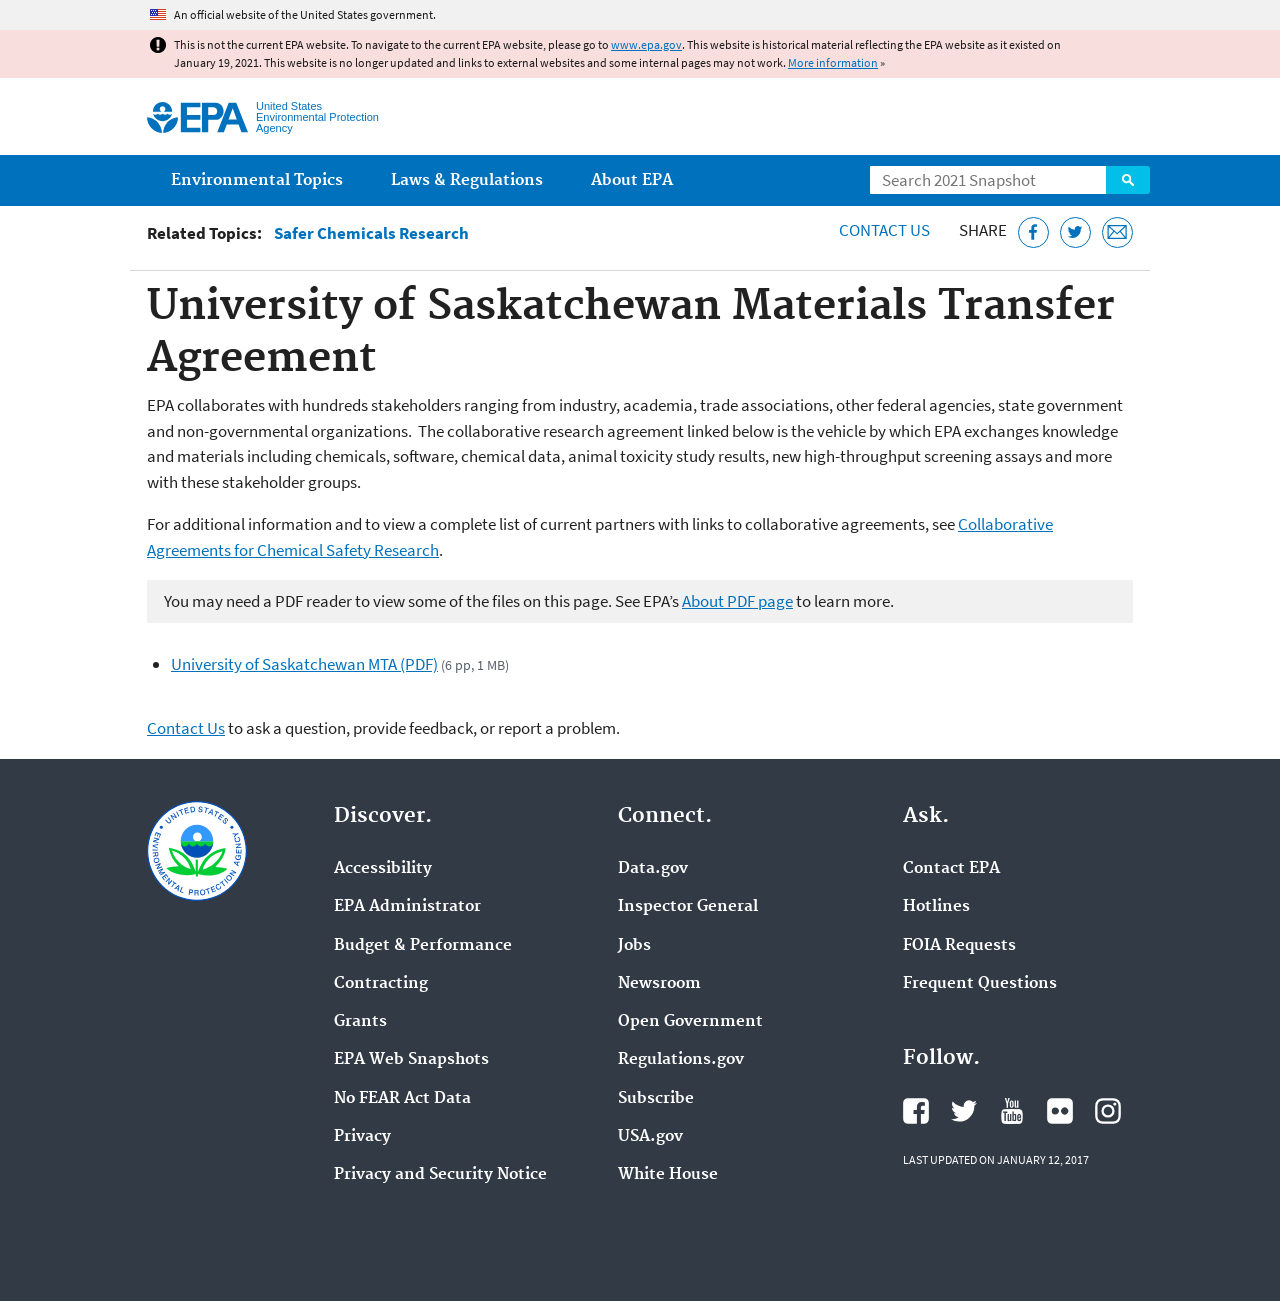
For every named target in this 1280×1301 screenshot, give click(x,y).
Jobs (634, 946)
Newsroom (659, 984)
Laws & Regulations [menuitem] (467, 180)
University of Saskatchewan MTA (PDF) (304, 664)
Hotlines (936, 907)
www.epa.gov (646, 44)
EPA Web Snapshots (411, 1060)
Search (1128, 180)
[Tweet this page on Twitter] (1075, 232)
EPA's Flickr (1060, 1111)
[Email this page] (1117, 232)
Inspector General (688, 907)
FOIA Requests (959, 946)
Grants (360, 1022)
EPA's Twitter (964, 1111)
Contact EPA (951, 869)
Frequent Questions (980, 984)
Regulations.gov (681, 1060)
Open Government (690, 1022)
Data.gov (653, 869)
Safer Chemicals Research (371, 233)
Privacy (362, 1137)
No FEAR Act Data (402, 1099)
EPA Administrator (407, 907)
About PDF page (737, 601)
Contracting (381, 984)
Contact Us (884, 230)
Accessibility (383, 869)
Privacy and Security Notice (440, 1175)
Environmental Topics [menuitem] (257, 180)
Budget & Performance (423, 946)
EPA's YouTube (1012, 1111)
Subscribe (656, 1099)
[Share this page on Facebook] (1033, 232)
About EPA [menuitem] (632, 180)
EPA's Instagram (1108, 1111)
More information (833, 62)
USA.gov (650, 1137)
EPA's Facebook (916, 1111)
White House (668, 1175)
